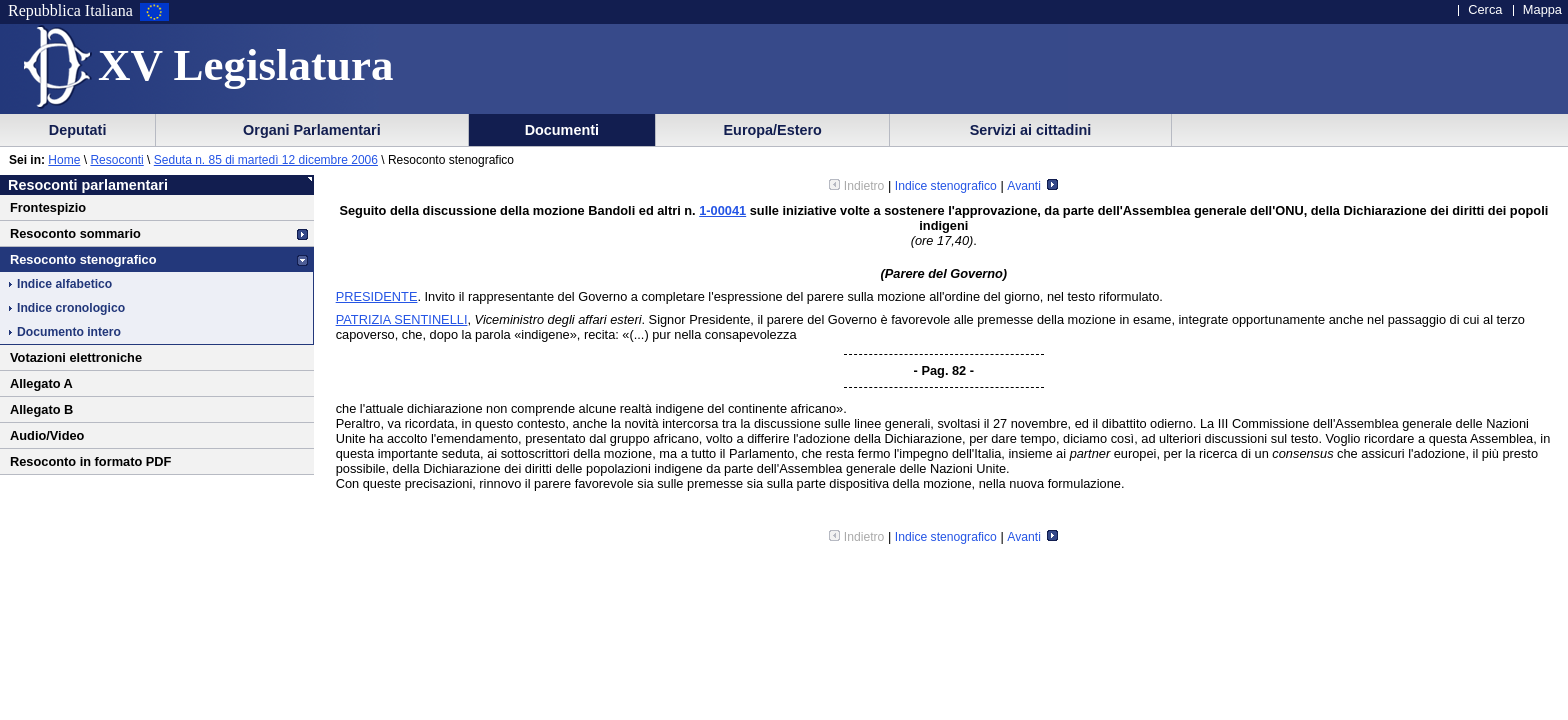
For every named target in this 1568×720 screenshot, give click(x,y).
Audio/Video (47, 435)
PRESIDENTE (377, 296)
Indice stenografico (946, 186)
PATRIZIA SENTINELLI (402, 319)
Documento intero (69, 332)
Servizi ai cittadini (1031, 130)
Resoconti (116, 160)
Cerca (1485, 9)
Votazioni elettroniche (76, 357)
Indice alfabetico (64, 284)
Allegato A (41, 383)
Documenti (562, 130)
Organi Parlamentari (312, 130)
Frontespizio (48, 207)
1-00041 (722, 210)
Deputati (78, 130)
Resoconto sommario (75, 233)
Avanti (1032, 186)
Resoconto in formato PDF (90, 461)
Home (64, 160)
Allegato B (41, 409)
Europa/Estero (773, 130)
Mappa (1542, 9)
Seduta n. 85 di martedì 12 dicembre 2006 (266, 160)
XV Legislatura (245, 65)
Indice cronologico (71, 308)
